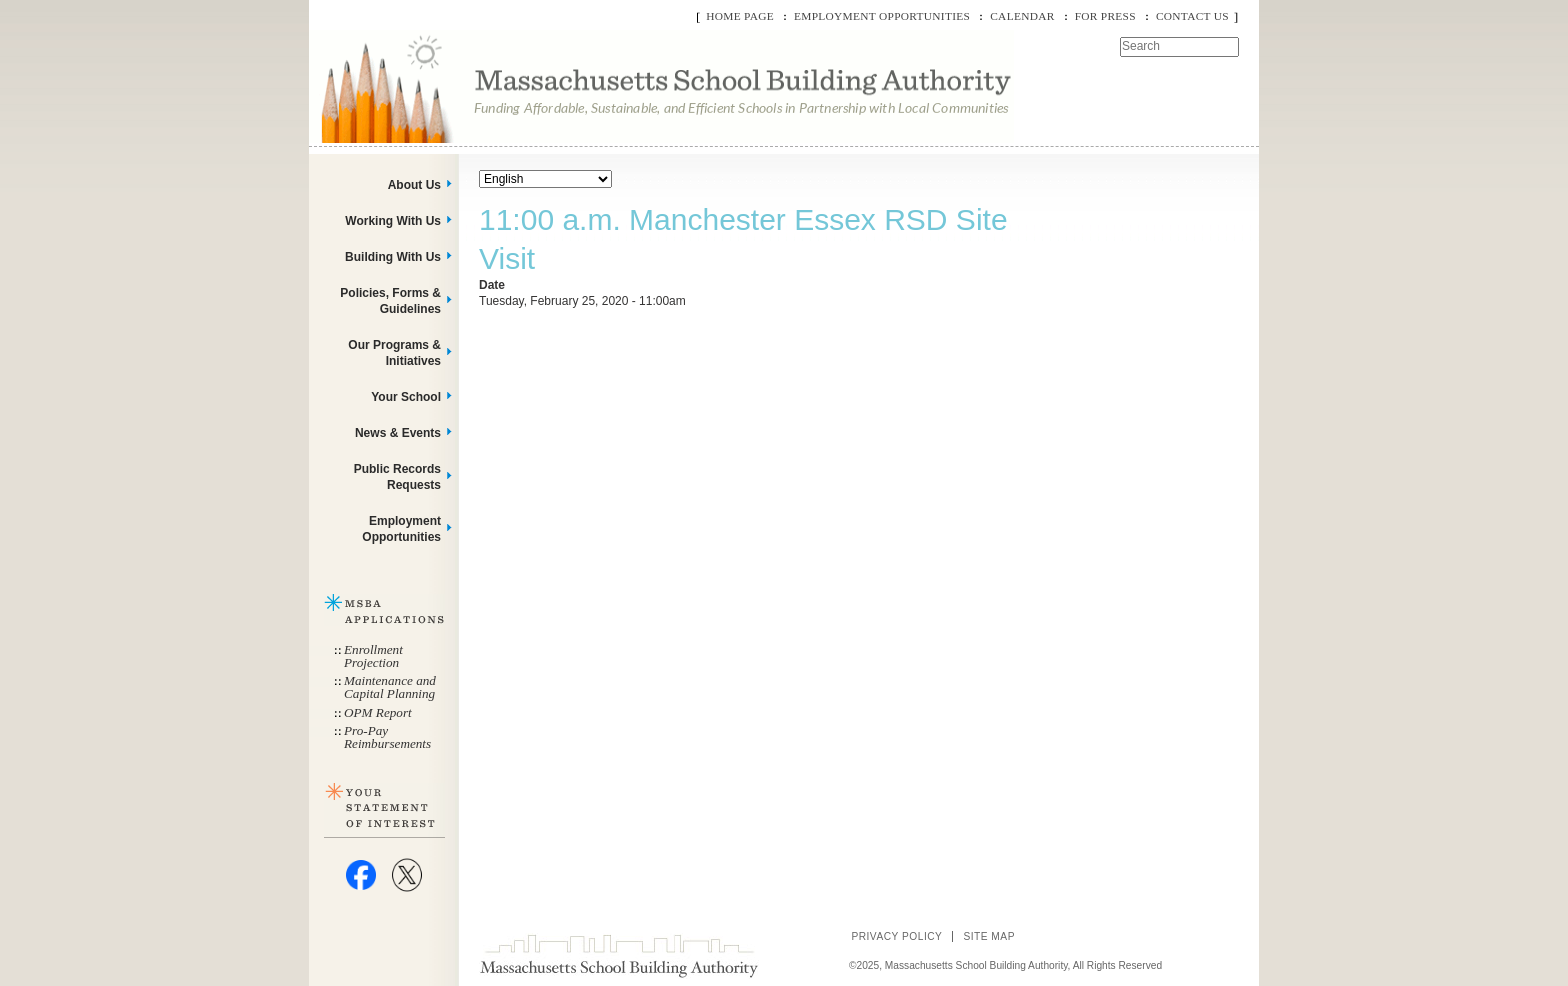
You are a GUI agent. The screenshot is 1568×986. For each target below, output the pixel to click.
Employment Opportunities (882, 16)
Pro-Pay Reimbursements (387, 737)
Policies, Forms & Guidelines (390, 301)
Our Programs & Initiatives (394, 353)
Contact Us (1192, 16)
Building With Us (393, 257)
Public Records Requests (397, 477)
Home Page (740, 16)
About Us (414, 185)
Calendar (1022, 16)
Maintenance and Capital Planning (390, 687)
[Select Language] (545, 179)
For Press (1105, 16)
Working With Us (393, 221)
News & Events (398, 433)
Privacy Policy (896, 936)
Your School (406, 397)
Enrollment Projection (373, 656)
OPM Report (378, 712)
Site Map (989, 936)
